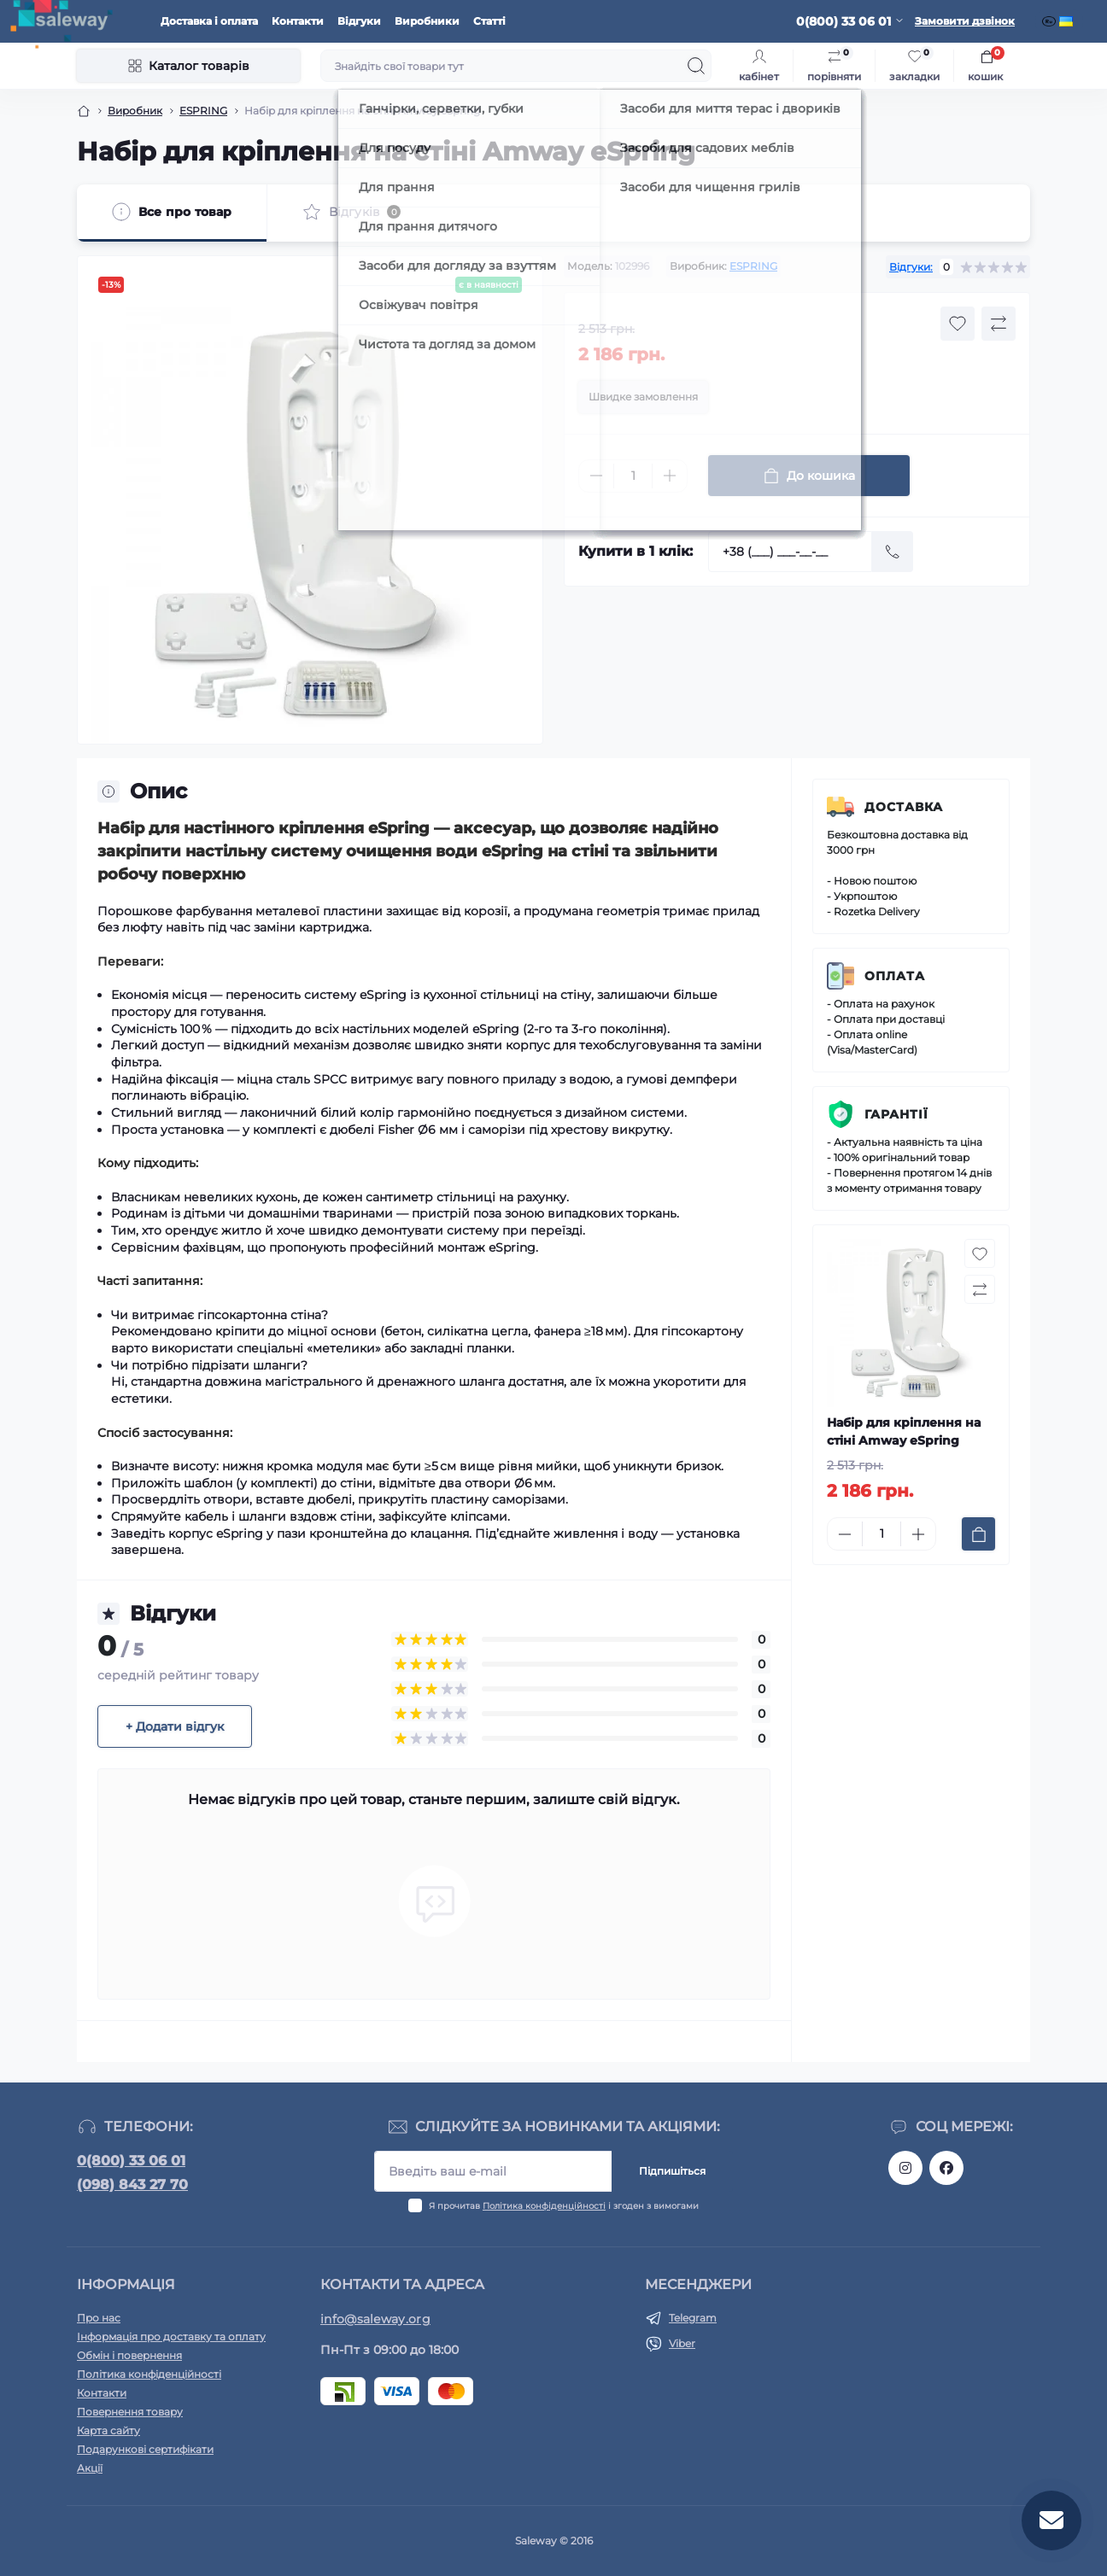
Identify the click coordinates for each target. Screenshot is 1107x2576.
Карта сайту (108, 2430)
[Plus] (670, 476)
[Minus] (596, 476)
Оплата (894, 976)
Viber (682, 2343)
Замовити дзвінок (965, 21)
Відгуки (359, 21)
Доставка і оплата (209, 21)
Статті (489, 21)
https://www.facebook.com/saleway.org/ (946, 2168)
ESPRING (203, 110)
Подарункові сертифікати (145, 2449)
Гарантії (896, 1114)
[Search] (696, 66)
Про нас (98, 2317)
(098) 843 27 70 (132, 2184)
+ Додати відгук (175, 1726)
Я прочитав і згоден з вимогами (564, 2205)
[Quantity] (633, 476)
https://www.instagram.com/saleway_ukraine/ (905, 2168)
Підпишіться (672, 2170)
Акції (89, 2468)
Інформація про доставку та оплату (171, 2336)
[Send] (892, 551)
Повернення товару (130, 2411)
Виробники (427, 21)
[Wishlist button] (957, 324)
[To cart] (978, 1534)
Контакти (298, 21)
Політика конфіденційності (544, 2205)
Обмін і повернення (129, 2355)
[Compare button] (998, 324)
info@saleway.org (375, 2319)
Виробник (135, 110)
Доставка (903, 807)
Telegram (693, 2317)
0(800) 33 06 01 (131, 2161)
